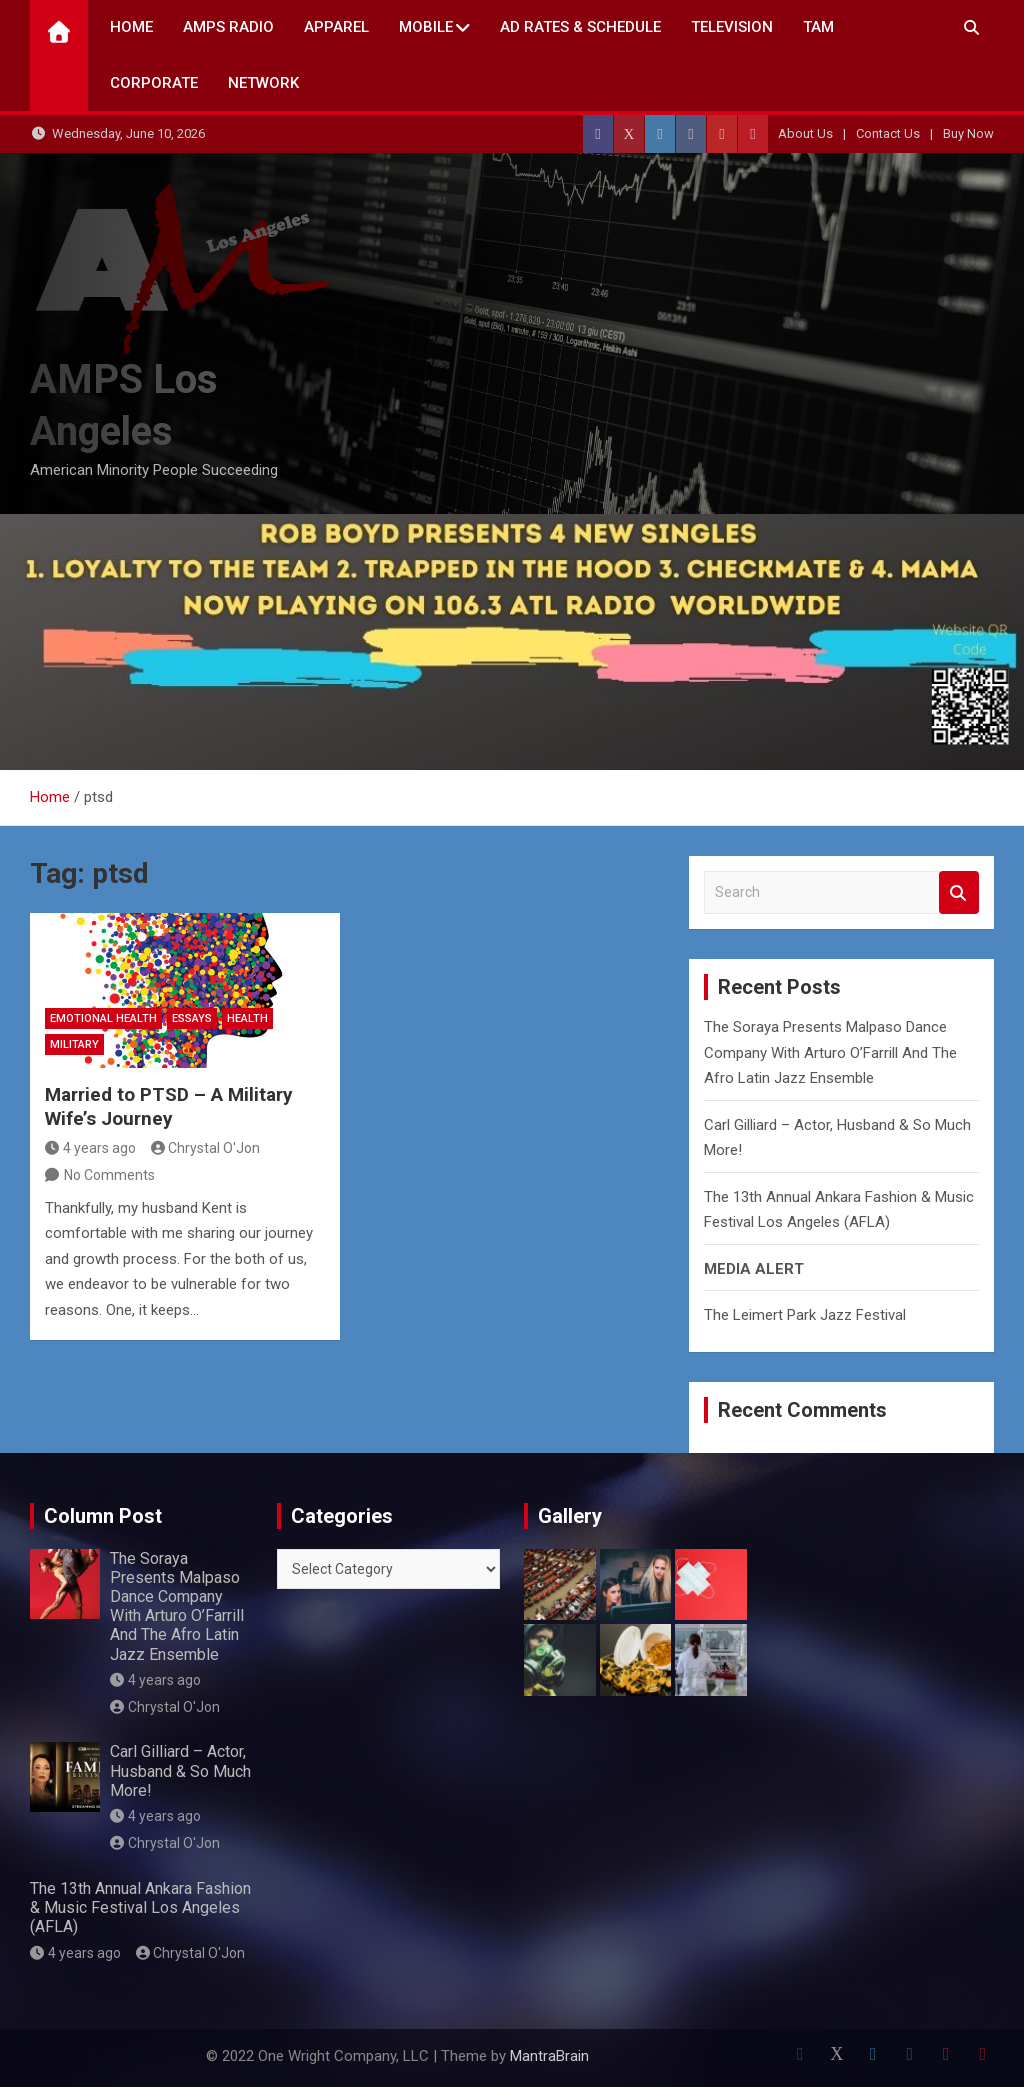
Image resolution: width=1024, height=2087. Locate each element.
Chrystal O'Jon (206, 1148)
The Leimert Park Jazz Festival (805, 1315)
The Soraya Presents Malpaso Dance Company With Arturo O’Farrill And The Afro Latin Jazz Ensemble (830, 1052)
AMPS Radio (228, 27)
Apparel (336, 27)
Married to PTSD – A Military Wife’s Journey (169, 1107)
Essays (192, 1018)
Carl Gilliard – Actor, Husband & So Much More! (180, 1770)
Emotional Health (103, 1018)
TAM (818, 27)
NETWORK (263, 83)
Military (74, 1044)
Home (131, 27)
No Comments (109, 1175)
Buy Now (968, 133)
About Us (805, 133)
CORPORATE (154, 83)
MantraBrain (549, 2056)
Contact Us (888, 133)
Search (959, 892)
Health (247, 1018)
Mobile (426, 27)
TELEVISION (732, 27)
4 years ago (90, 1148)
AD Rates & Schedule (580, 27)
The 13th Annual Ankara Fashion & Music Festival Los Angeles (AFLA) (140, 1907)
